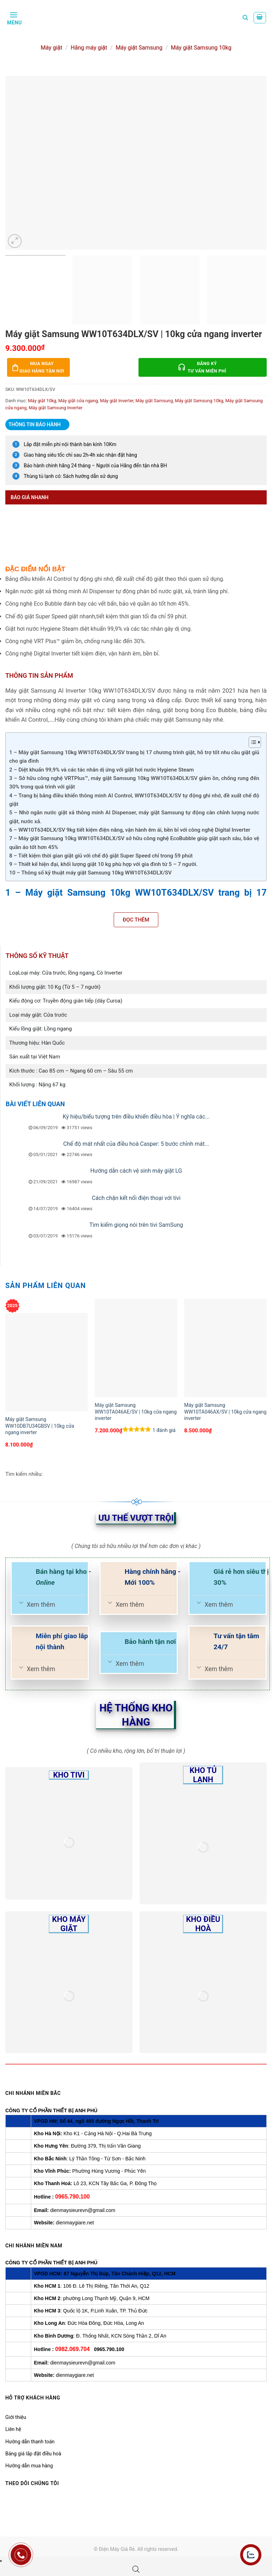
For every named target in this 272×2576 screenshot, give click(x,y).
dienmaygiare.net (75, 2222)
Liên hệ (13, 2429)
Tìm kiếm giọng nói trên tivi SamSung (136, 1224)
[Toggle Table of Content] (251, 742)
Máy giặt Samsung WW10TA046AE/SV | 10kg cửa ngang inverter (136, 1411)
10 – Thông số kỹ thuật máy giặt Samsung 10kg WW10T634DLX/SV (90, 873)
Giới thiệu (15, 2417)
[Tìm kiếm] (245, 17)
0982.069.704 (72, 2349)
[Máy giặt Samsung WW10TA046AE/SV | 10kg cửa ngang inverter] (136, 1348)
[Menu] (13, 17)
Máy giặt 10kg (42, 400)
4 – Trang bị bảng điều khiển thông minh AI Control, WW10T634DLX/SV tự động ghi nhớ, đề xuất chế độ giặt (134, 799)
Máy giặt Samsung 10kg (201, 47)
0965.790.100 (72, 2197)
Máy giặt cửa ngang (78, 400)
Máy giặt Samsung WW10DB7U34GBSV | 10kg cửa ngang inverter (39, 1425)
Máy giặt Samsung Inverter (56, 407)
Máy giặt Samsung (138, 47)
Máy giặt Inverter (117, 400)
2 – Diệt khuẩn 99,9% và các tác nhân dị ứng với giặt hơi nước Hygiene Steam (101, 770)
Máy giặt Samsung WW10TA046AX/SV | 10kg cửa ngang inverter (225, 1411)
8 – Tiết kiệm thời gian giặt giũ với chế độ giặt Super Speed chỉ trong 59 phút (101, 856)
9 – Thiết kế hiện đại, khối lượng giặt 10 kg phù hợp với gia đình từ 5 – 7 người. (103, 864)
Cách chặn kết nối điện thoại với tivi (136, 1198)
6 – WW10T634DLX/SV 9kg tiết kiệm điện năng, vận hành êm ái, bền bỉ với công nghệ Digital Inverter (129, 830)
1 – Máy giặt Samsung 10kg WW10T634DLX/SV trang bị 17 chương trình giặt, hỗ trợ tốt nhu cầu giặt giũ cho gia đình (134, 756)
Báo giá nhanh (30, 497)
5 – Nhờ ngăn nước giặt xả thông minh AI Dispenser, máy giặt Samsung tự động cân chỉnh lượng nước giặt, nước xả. (134, 816)
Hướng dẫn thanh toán (30, 2441)
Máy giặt (51, 47)
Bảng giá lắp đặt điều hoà (33, 2453)
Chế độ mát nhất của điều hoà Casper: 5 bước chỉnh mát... (136, 1143)
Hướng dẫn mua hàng (29, 2465)
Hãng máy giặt (89, 47)
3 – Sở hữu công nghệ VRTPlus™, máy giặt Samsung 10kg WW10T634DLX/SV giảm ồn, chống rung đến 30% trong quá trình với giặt (134, 782)
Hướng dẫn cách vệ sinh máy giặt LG (136, 1170)
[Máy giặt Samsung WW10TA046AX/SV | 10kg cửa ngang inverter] (225, 1348)
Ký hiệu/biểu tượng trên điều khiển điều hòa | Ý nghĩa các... (136, 1116)
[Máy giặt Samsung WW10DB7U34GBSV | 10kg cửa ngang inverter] (46, 1362)
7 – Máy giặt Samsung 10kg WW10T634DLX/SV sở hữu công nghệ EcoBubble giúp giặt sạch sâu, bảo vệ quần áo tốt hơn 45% (134, 842)
